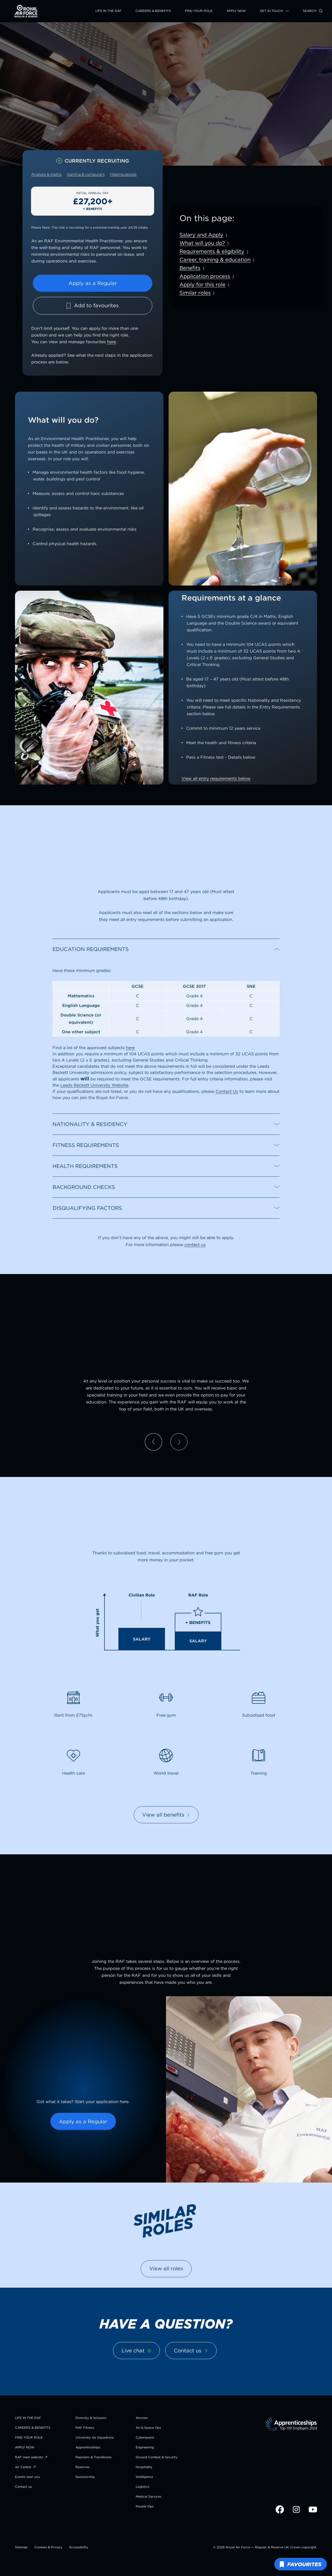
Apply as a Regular (93, 283)
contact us (195, 1244)
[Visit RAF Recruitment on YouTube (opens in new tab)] (313, 2512)
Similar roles (195, 292)
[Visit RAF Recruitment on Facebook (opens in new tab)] (280, 2512)
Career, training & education (215, 259)
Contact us (191, 2350)
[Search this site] (313, 11)
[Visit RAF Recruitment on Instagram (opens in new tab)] (296, 2512)
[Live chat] (136, 2350)
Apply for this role (202, 284)
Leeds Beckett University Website (94, 1085)
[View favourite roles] (300, 2564)
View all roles (166, 2268)
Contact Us (227, 1091)
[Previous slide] (153, 1442)
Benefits (189, 268)
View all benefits (166, 1814)
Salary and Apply (201, 234)
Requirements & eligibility (211, 251)
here (111, 341)
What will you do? (202, 243)
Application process (204, 276)
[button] (166, 949)
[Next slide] (178, 1442)
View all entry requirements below (216, 778)
